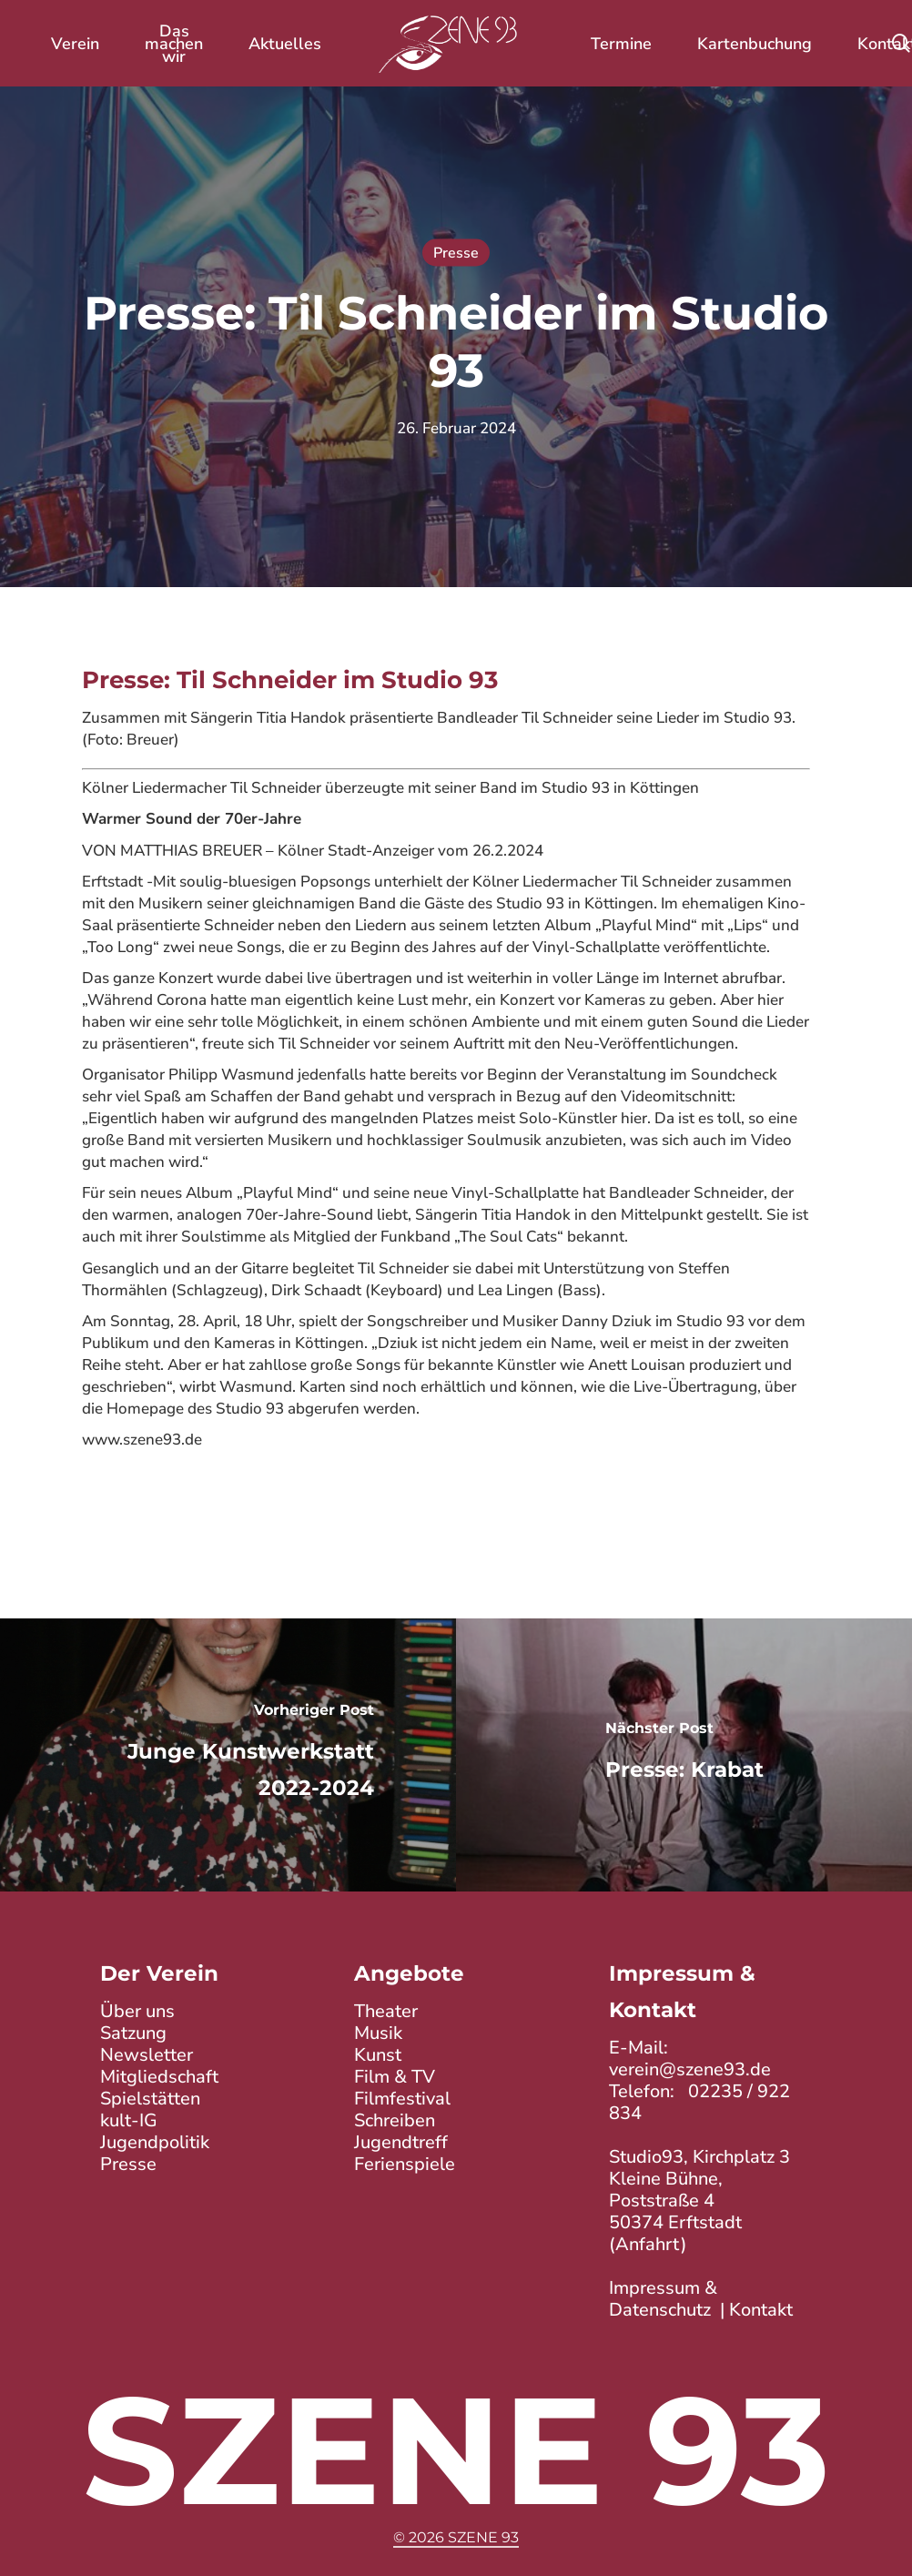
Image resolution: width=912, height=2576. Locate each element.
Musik (378, 2033)
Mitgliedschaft (159, 2076)
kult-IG (128, 2120)
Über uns (137, 2011)
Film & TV (394, 2076)
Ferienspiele (404, 2164)
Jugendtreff (401, 2142)
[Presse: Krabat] (684, 1754)
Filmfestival (402, 2098)
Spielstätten (150, 2098)
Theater (386, 2011)
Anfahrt (648, 2244)
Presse (456, 253)
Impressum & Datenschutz (663, 2299)
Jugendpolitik (154, 2142)
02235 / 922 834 (699, 2102)
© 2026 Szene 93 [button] (456, 2537)
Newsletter (146, 2055)
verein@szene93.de (690, 2069)
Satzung (133, 2033)
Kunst (377, 2055)
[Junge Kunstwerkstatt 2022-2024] (228, 1754)
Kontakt (761, 2309)
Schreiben (394, 2120)
